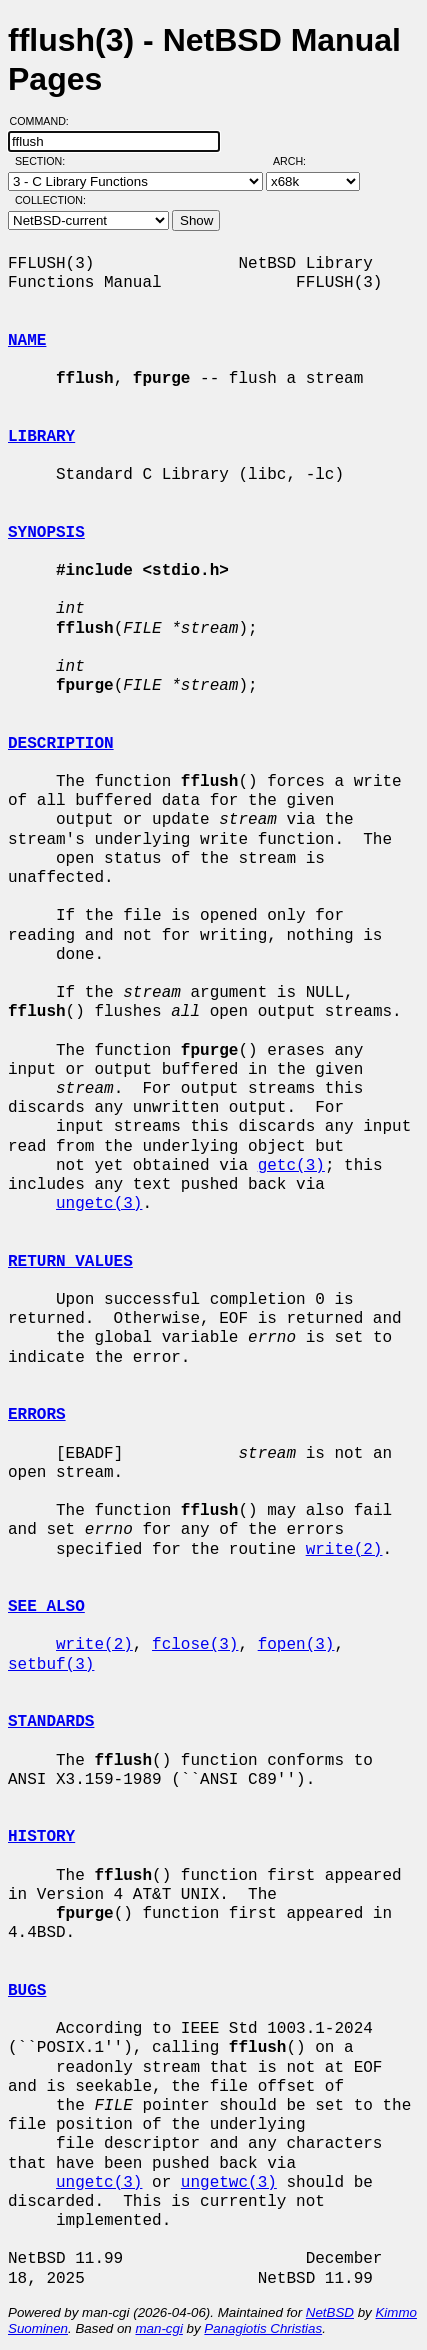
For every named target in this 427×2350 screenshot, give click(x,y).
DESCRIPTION (61, 744)
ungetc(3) (99, 1204)
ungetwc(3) (229, 2183)
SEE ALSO (46, 1607)
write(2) (344, 1550)
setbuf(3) (51, 1665)
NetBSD (330, 2312)
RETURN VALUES (70, 1262)
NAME (27, 341)
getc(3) (291, 1166)
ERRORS (37, 1415)
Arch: (298, 161)
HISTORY (41, 1837)
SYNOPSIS (46, 533)
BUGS (27, 1991)
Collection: (50, 200)
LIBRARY (41, 437)
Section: (44, 161)
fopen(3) (296, 1645)
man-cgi (158, 2328)
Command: (45, 121)
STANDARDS (51, 1722)
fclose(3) (195, 1645)
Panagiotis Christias (263, 2328)
